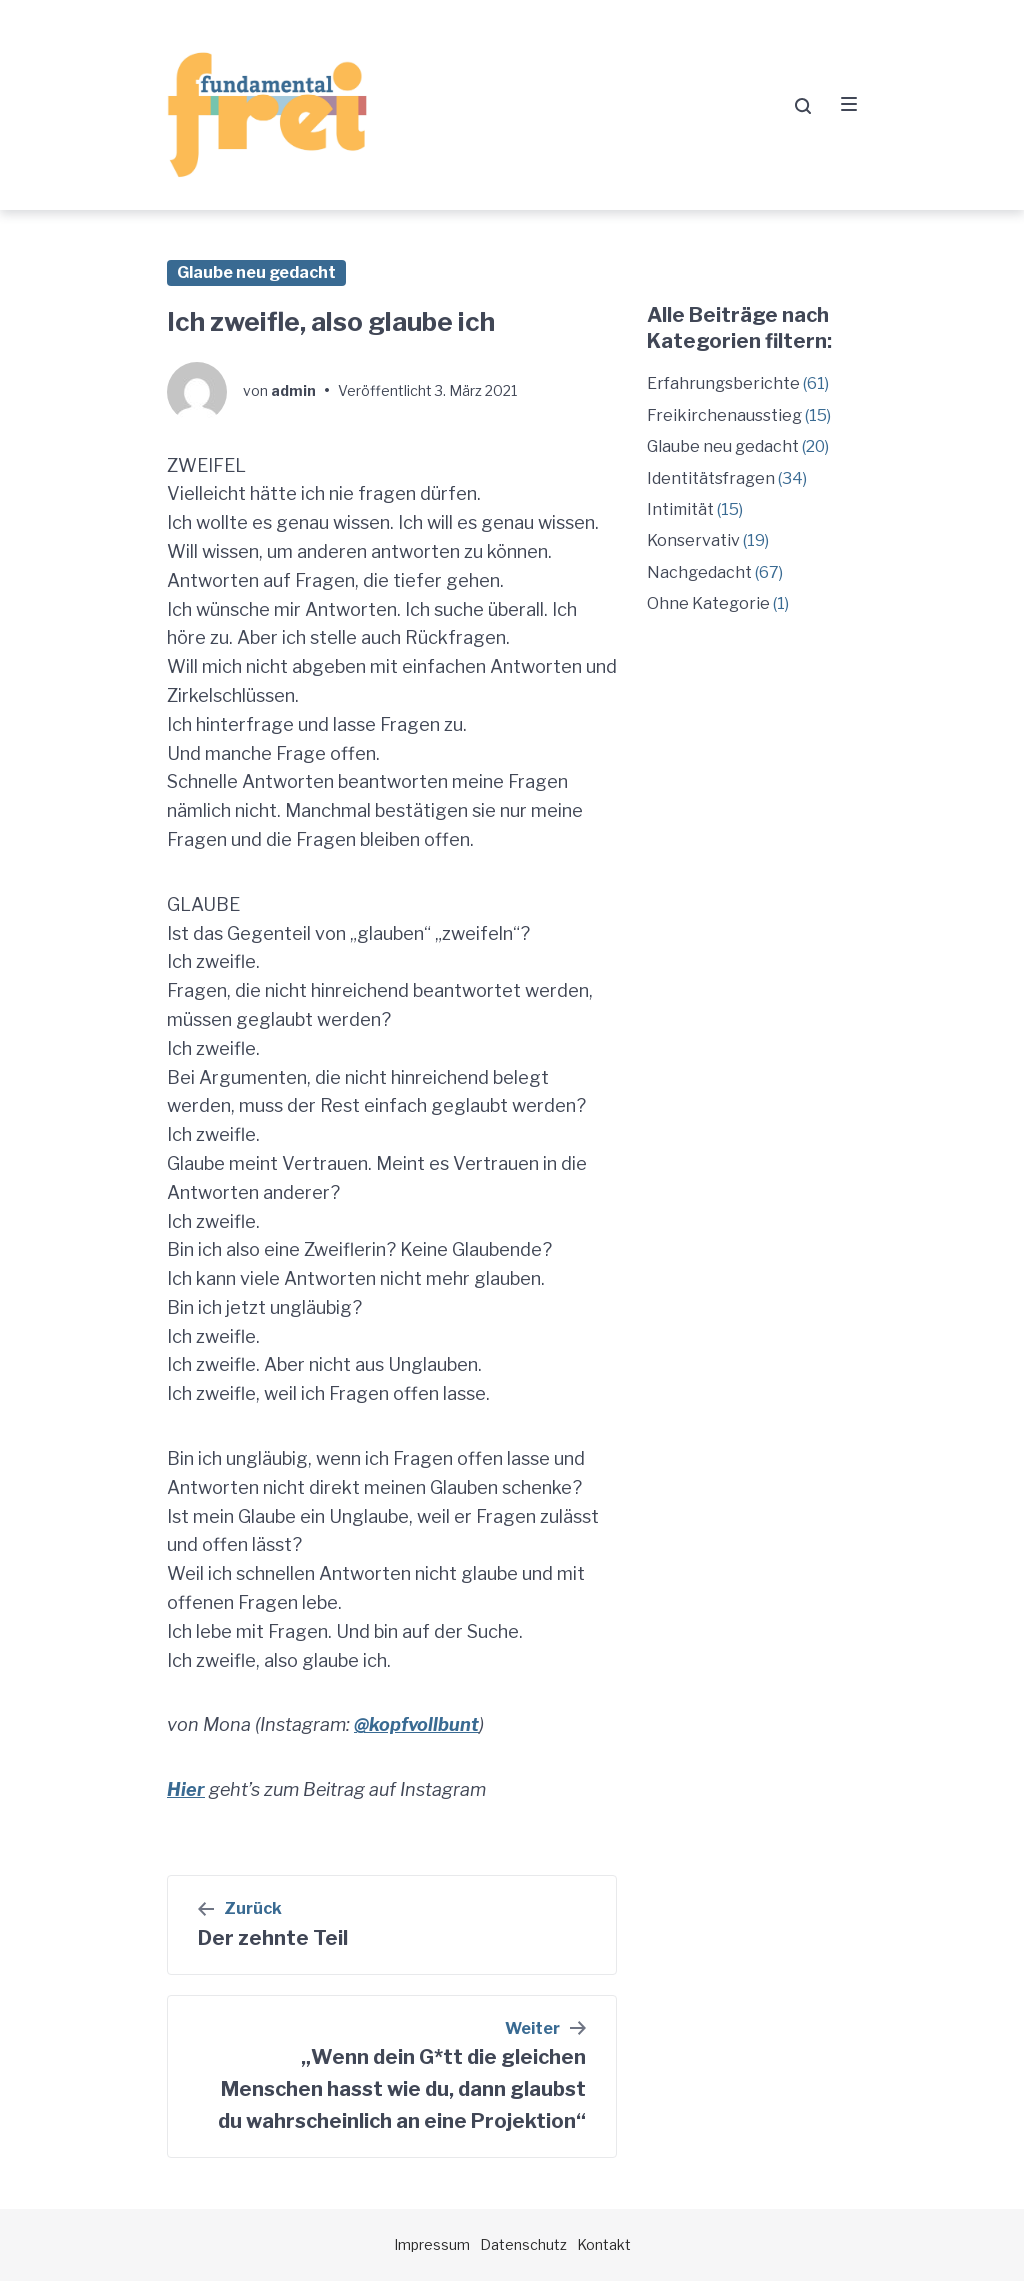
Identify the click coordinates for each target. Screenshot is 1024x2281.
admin (293, 390)
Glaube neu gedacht (256, 272)
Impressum (432, 2244)
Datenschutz (523, 2244)
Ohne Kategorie (708, 603)
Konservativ (693, 540)
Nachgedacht (699, 572)
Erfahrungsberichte (723, 383)
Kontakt (604, 2244)
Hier (186, 1789)
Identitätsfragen (711, 478)
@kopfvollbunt (416, 1724)
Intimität (680, 509)
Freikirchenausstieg (724, 415)
